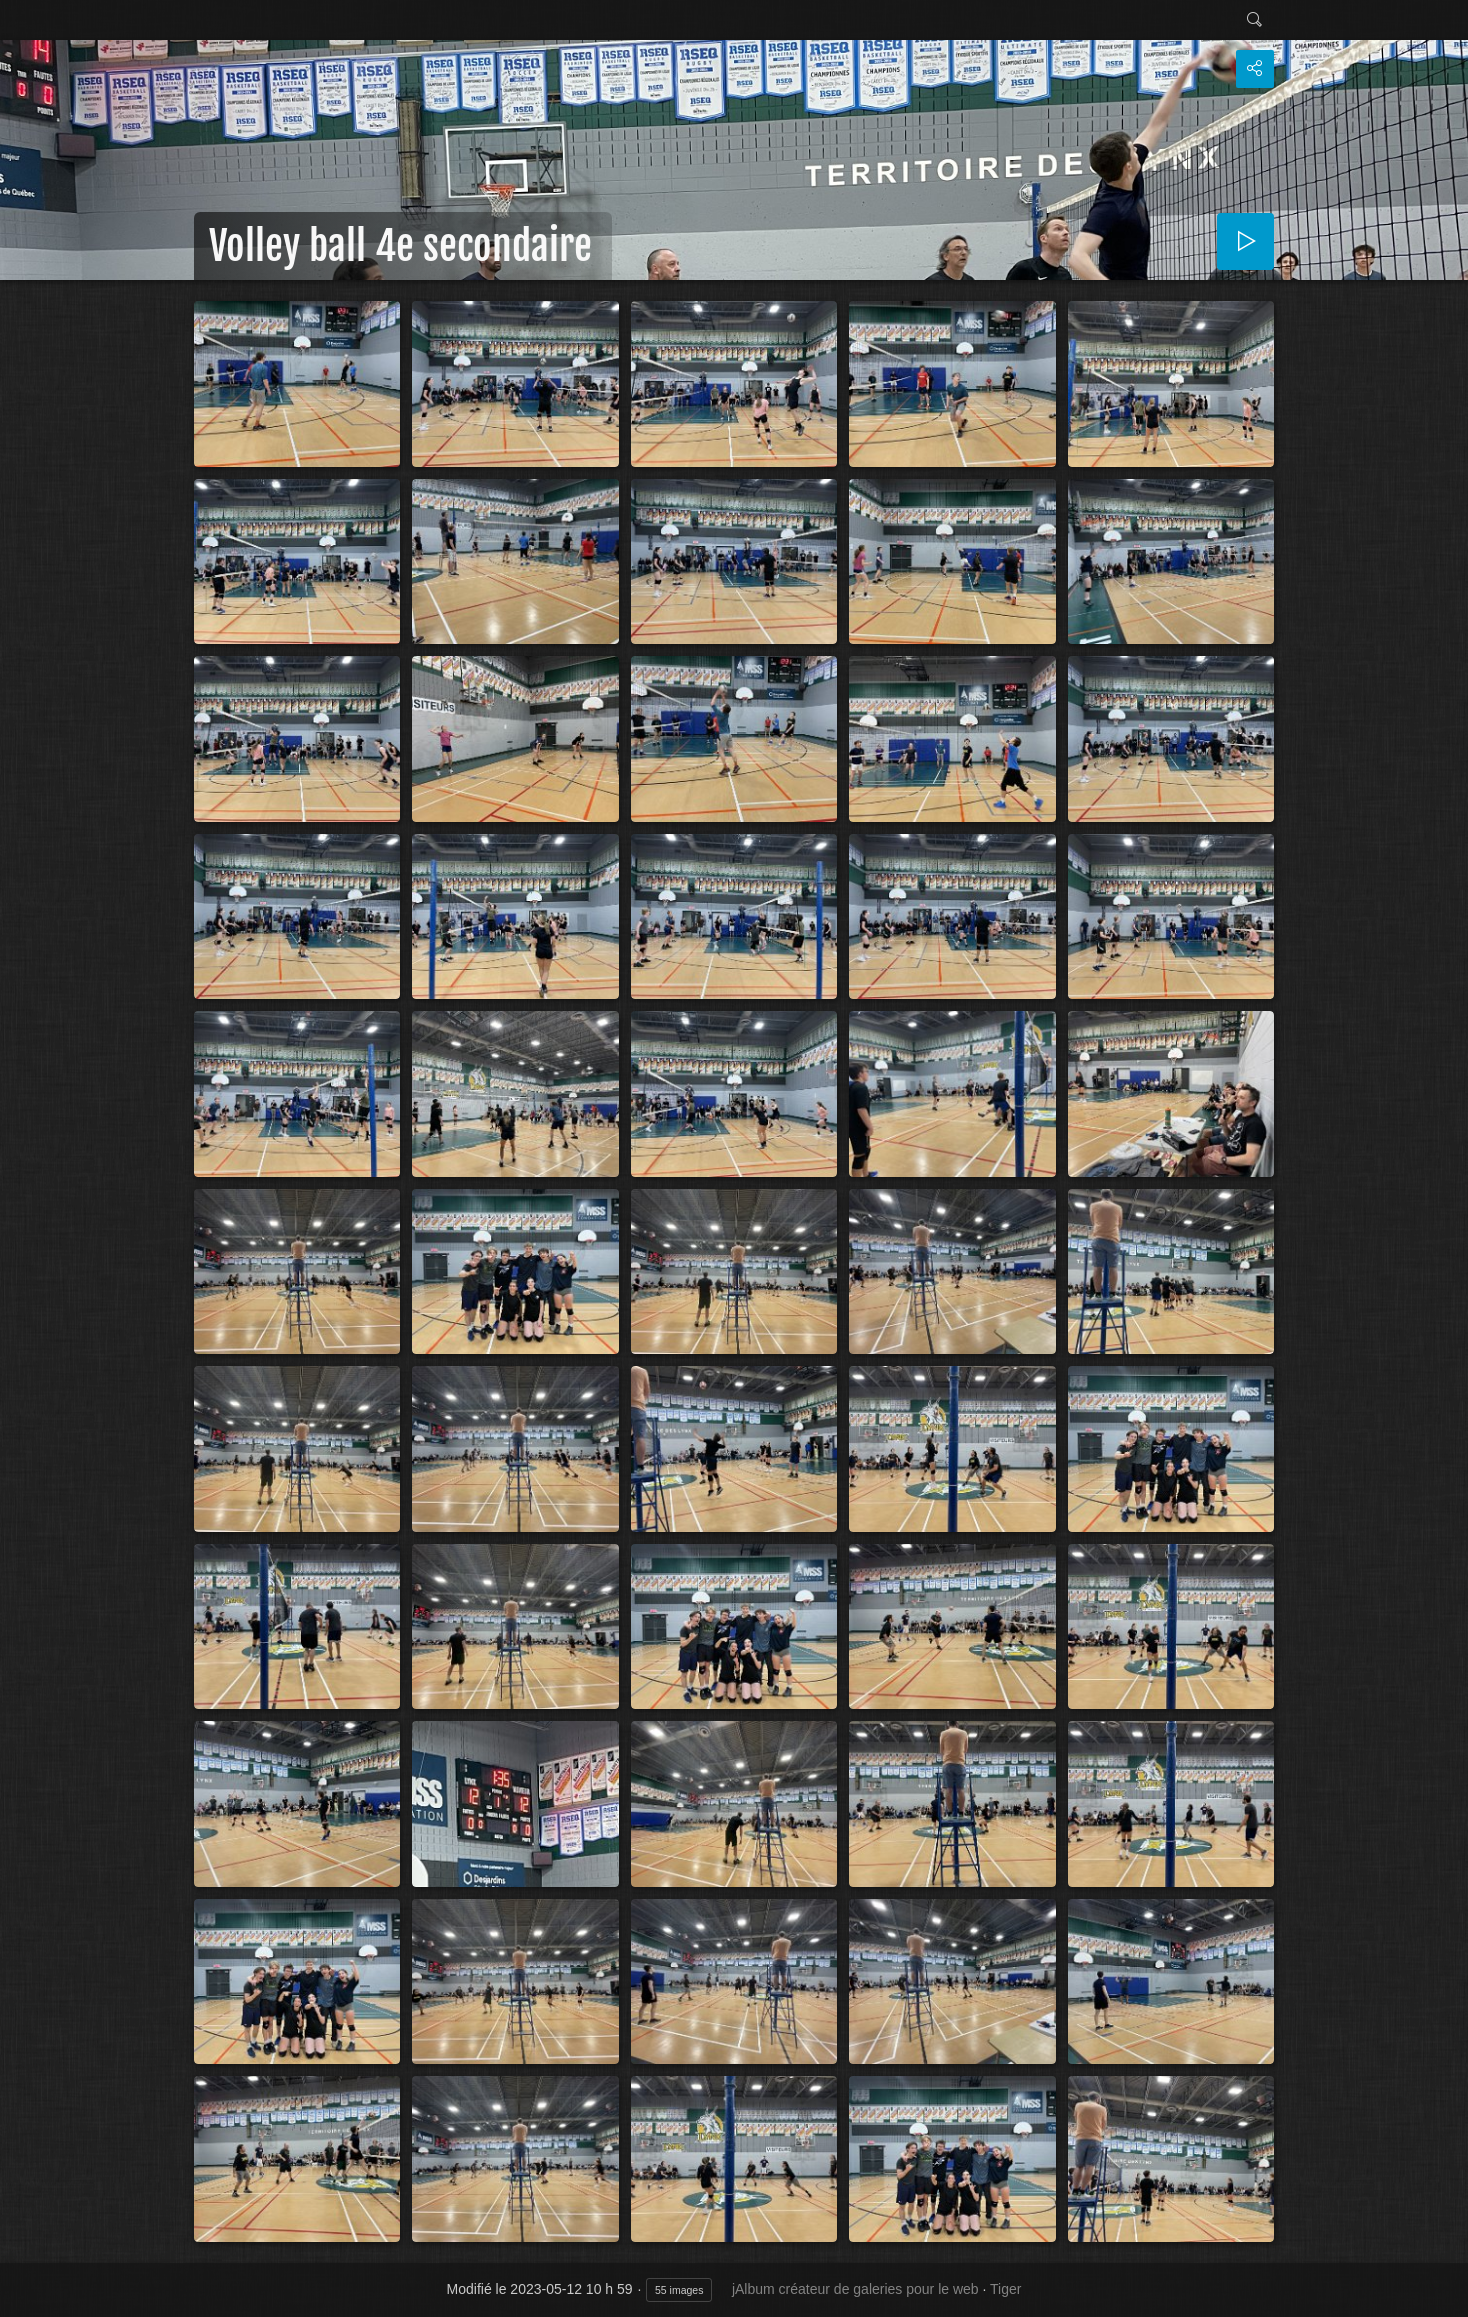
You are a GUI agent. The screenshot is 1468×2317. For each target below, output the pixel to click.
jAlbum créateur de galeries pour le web (855, 2289)
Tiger (1005, 2289)
